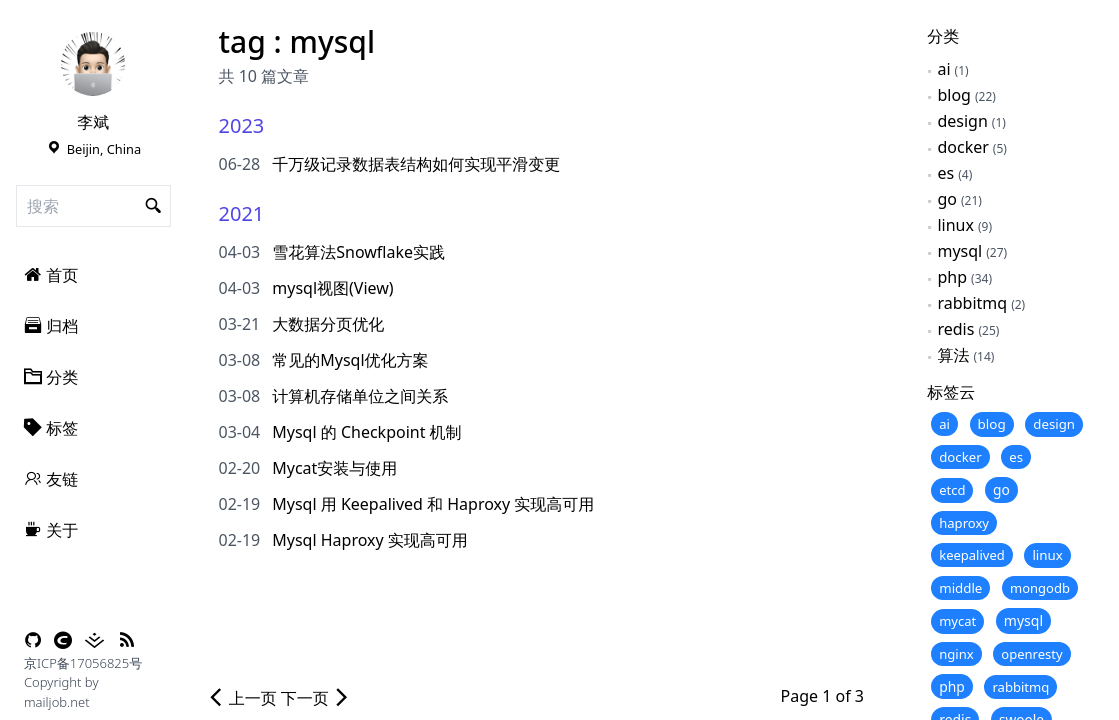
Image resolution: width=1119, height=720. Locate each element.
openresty (1031, 654)
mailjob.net (57, 702)
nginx (956, 654)
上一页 (242, 698)
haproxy (964, 523)
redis (955, 329)
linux (955, 225)
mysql (959, 251)
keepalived (972, 555)
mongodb (1040, 588)
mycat (957, 621)
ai (943, 69)
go (947, 199)
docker (962, 147)
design (962, 121)
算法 (953, 355)
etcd (952, 490)
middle (960, 588)
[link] (93, 64)
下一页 (316, 698)
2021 (242, 213)
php (952, 277)
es (945, 173)
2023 (242, 125)
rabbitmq (972, 303)
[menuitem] (93, 274)
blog (954, 95)
